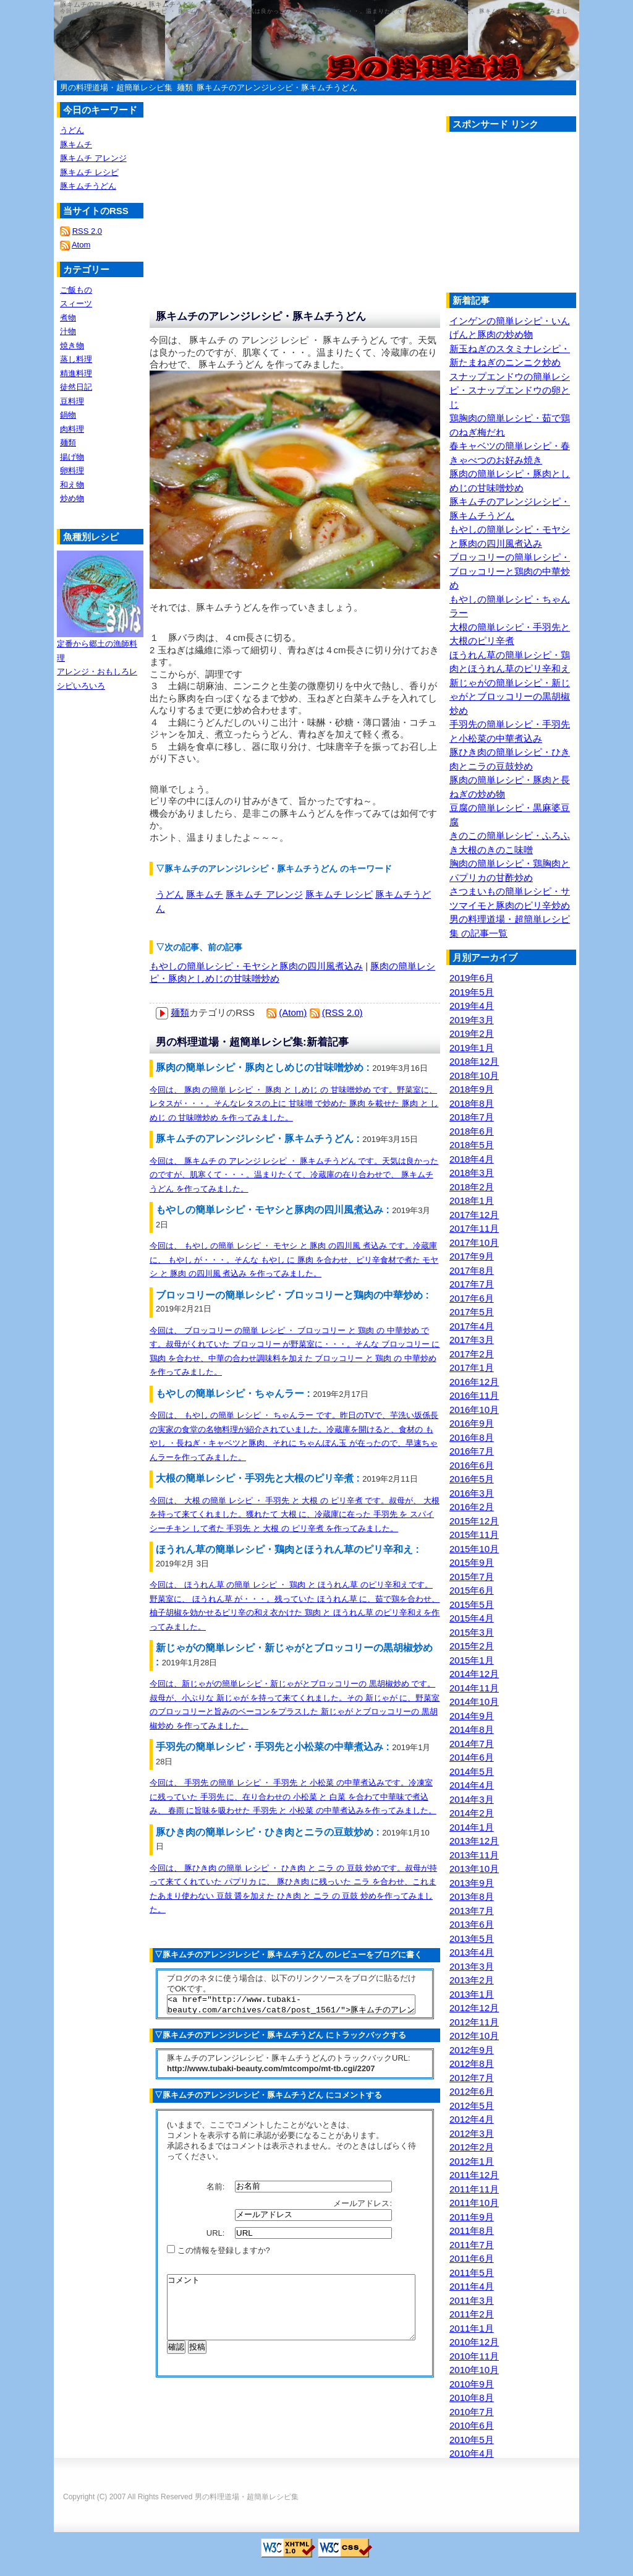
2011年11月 (474, 2189)
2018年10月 (474, 1075)
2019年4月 (471, 1005)
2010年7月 (471, 2411)
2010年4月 (471, 2453)
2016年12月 (474, 1381)
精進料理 (76, 373)
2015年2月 (471, 1646)
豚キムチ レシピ (339, 894)
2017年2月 (471, 1354)
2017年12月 (474, 1214)
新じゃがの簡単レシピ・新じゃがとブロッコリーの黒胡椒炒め (509, 696)
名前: (216, 2189)
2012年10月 (474, 2035)
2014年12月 (474, 1673)
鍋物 (68, 414)
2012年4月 (471, 2119)
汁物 (68, 331)
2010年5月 (471, 2439)
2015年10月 (474, 1548)
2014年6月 (471, 1757)
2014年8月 (471, 1729)
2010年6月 (471, 2425)
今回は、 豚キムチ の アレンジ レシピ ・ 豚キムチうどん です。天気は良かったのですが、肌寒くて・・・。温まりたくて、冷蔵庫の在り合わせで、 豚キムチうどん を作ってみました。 (294, 1174)
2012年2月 (471, 2147)
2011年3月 (471, 2300)
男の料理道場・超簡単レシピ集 (116, 87)
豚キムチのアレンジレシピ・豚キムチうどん (277, 87)
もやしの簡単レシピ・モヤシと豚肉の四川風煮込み (256, 966)
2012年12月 (474, 2008)
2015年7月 (471, 1576)
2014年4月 (471, 1785)
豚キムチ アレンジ (264, 894)
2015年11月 (474, 1534)
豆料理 (72, 401)
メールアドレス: (363, 2207)
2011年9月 (471, 2217)
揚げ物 (72, 457)
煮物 (68, 317)
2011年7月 (471, 2244)
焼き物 (72, 345)
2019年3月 (471, 1020)
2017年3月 (471, 1339)
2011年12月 (474, 2175)
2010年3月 (471, 2467)
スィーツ (76, 303)
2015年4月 (471, 1618)
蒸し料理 (76, 359)
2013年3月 (471, 1966)
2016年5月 (471, 1479)
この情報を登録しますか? (218, 2254)
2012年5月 (471, 2105)
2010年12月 (474, 2342)
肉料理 (72, 429)
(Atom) (293, 1012)
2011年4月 (471, 2286)
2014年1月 (471, 1827)
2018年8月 (471, 1103)
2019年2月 (471, 1033)
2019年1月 (471, 1047)
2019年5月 (471, 992)
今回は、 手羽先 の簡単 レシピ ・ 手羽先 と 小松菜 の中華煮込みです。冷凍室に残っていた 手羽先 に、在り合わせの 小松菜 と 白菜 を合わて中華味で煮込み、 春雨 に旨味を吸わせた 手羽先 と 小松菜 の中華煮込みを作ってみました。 (293, 1796)
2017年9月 (471, 1256)
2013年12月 (474, 1840)
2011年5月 (471, 2272)
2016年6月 (471, 1465)
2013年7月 (471, 1910)
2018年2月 (471, 1187)
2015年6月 (471, 1590)
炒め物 (72, 498)
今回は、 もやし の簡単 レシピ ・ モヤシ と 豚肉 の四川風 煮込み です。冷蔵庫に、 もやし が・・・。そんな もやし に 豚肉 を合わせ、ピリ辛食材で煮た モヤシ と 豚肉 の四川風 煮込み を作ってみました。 (294, 1259)
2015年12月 (474, 1521)
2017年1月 (471, 1367)
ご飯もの (76, 289)
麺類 (185, 87)
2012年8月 (471, 2063)
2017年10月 (474, 1242)
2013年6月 (471, 1924)
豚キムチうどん (88, 186)
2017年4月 (471, 1326)
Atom (81, 244)
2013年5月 (471, 1938)
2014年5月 (471, 1771)
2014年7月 (471, 1743)
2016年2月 (471, 1506)
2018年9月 (471, 1089)
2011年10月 (474, 2202)
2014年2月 (471, 1813)
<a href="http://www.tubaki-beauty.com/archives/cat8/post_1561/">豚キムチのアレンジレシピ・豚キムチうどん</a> (291, 2006)
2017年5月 (471, 1312)
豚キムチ (204, 894)
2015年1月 (471, 1660)
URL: (216, 2236)
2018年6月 (471, 1131)
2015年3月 (471, 1632)
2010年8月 (471, 2397)
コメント (291, 2317)
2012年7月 (471, 2077)
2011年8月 (471, 2230)
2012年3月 (471, 2133)
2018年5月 (471, 1145)
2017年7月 (471, 1284)
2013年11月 (474, 1855)
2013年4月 (471, 1952)
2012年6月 (471, 2091)
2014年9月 (471, 1716)
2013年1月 (471, 1994)
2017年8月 (471, 1270)
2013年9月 (471, 1883)
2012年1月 (471, 2161)
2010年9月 (471, 2384)
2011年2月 (471, 2314)
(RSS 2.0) (342, 1012)
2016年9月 (471, 1423)
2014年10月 (474, 1701)
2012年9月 (471, 2050)
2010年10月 (474, 2369)
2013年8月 (471, 1896)
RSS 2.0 (87, 231)
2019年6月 (471, 977)
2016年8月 (471, 1437)
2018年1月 (471, 1200)
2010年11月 (474, 2356)
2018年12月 (474, 1061)
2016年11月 (474, 1395)
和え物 (72, 484)
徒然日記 (76, 387)
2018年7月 (471, 1117)
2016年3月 (471, 1493)
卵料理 (72, 470)
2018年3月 (471, 1172)
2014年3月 (471, 1799)
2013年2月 (471, 1980)
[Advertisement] (539, 215)
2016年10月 (474, 1409)
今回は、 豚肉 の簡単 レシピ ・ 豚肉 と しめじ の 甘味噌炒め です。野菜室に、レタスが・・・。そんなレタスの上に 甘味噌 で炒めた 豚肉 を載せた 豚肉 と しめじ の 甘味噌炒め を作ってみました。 (294, 1103)
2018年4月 (471, 1159)
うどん (170, 894)
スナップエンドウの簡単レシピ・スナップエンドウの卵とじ (509, 390)
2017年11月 (474, 1228)
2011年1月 (471, 2328)
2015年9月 (471, 1562)
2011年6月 (471, 2258)
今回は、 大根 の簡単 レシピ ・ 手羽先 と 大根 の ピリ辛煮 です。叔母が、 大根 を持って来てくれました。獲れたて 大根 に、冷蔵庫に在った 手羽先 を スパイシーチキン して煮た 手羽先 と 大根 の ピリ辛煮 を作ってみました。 (295, 1514)
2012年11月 (474, 2022)
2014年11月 (474, 1688)
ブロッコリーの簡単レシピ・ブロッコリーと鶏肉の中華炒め (509, 571)
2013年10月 (474, 1868)
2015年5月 (471, 1604)
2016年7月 (471, 1451)
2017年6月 (471, 1298)
